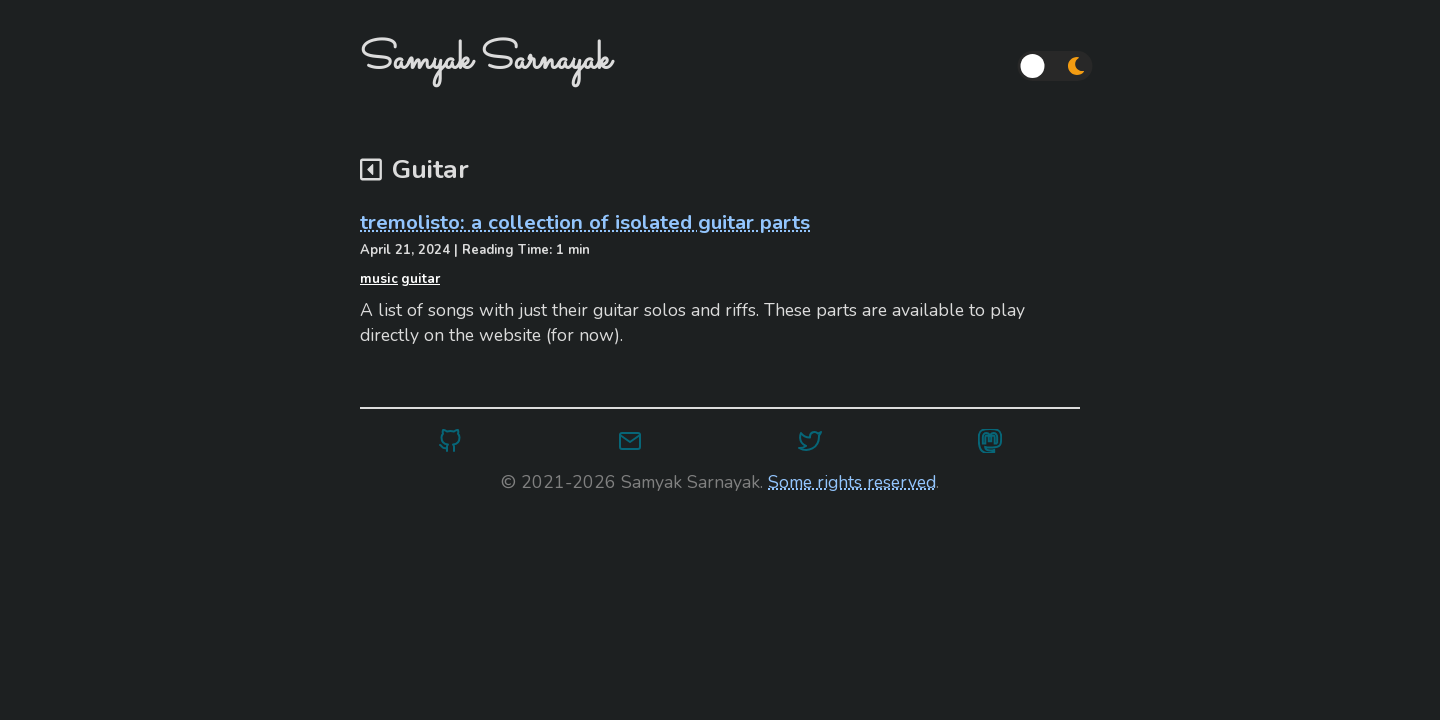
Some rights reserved (852, 482)
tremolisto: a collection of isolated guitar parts (585, 222)
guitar (420, 279)
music (379, 279)
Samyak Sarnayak (485, 60)
